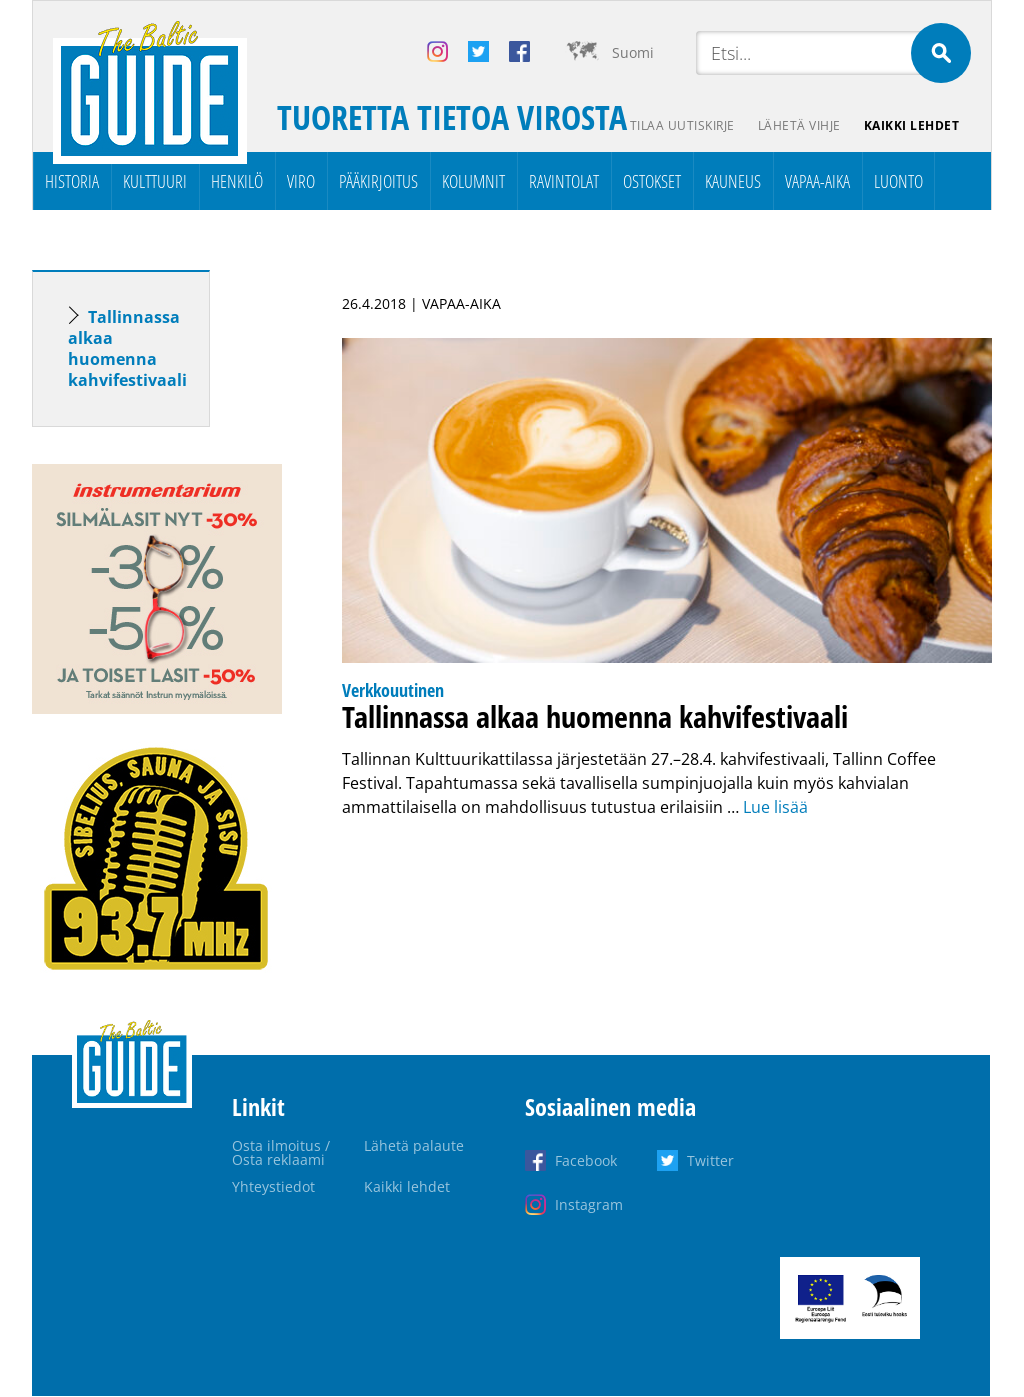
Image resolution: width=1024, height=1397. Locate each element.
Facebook (586, 1160)
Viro (301, 181)
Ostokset (652, 181)
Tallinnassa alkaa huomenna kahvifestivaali (127, 348)
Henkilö (237, 181)
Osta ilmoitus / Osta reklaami (281, 1152)
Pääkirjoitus (378, 181)
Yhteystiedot (273, 1186)
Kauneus (733, 181)
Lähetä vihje (798, 125)
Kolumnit (473, 181)
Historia (72, 181)
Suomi (633, 52)
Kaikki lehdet (912, 125)
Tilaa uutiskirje (680, 125)
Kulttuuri (155, 181)
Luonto (898, 181)
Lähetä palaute (414, 1145)
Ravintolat (564, 181)
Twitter (710, 1160)
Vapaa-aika (817, 181)
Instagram (589, 1204)
